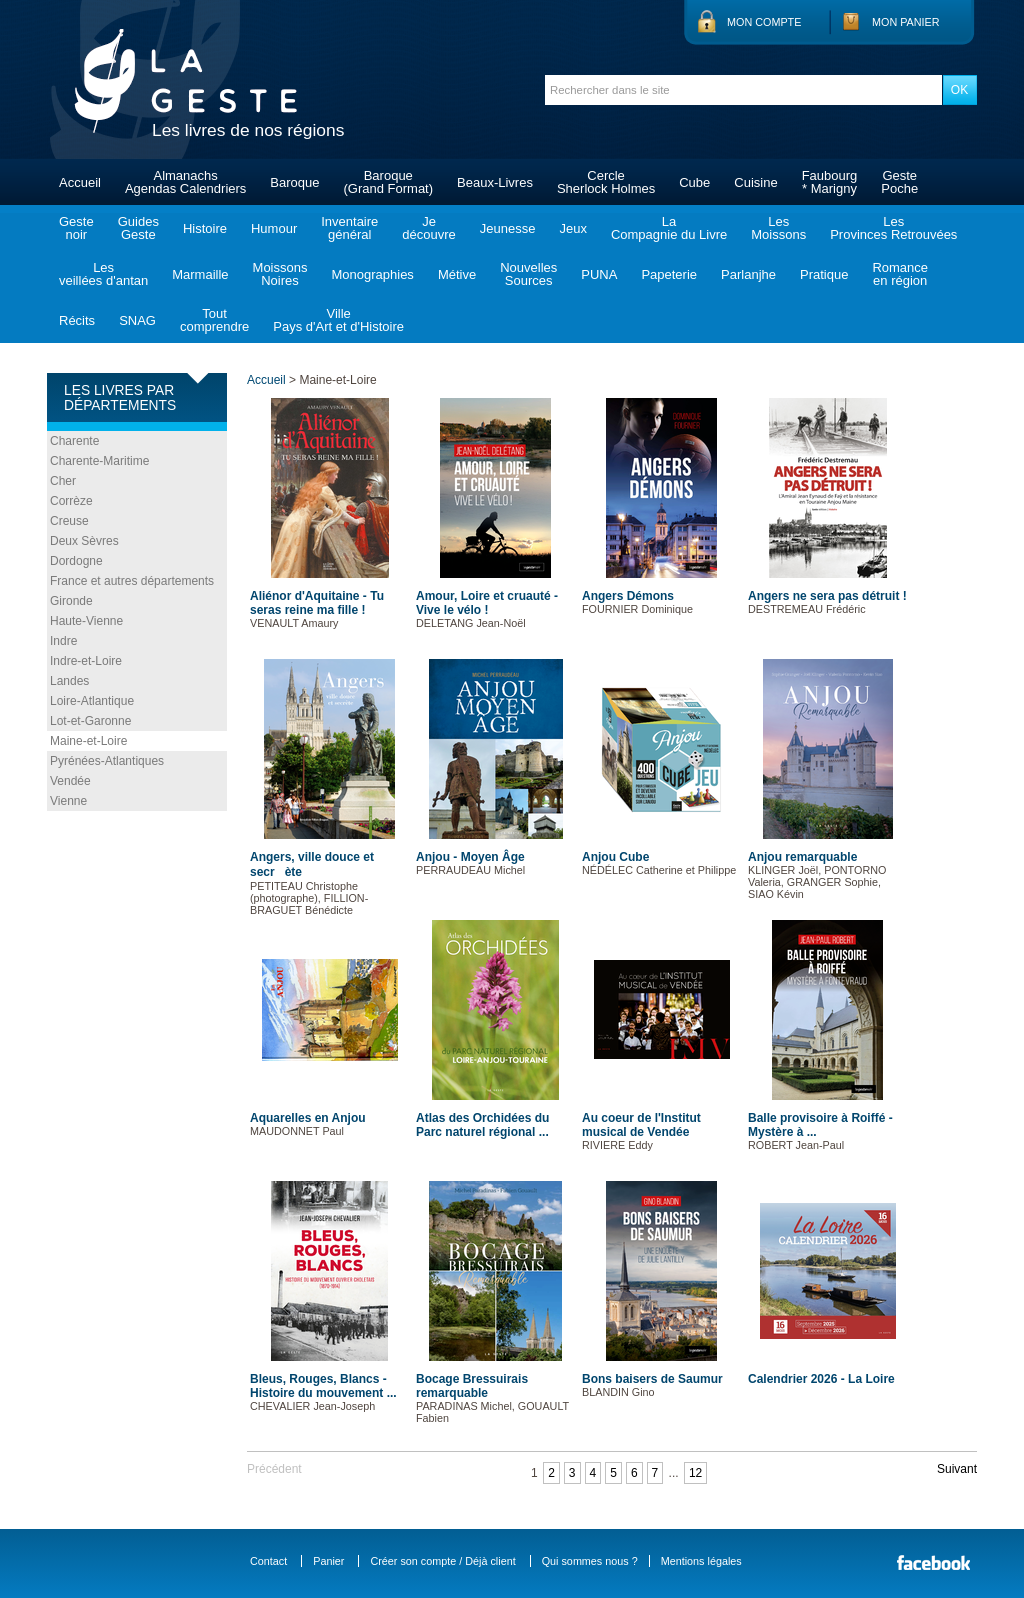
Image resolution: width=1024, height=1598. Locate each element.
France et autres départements (132, 581)
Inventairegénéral (349, 228)
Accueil (80, 182)
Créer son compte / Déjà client (442, 1561)
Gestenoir (76, 228)
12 (695, 1473)
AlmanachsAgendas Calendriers (185, 182)
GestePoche (899, 182)
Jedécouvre (428, 228)
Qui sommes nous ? (590, 1561)
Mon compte (764, 22)
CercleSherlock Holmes (606, 182)
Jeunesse (508, 228)
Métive (457, 274)
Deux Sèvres (84, 541)
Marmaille (200, 274)
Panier (328, 1561)
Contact (268, 1561)
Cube (694, 182)
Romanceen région (900, 274)
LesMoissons (778, 228)
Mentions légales (701, 1561)
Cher (63, 481)
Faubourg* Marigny (830, 182)
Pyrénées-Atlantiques (107, 761)
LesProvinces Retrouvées (893, 228)
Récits (77, 320)
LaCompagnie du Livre (669, 228)
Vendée (70, 781)
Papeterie (669, 274)
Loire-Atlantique (92, 701)
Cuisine (755, 182)
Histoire (205, 228)
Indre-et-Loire (86, 661)
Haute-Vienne (86, 621)
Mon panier (906, 22)
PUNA (599, 274)
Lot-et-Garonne (90, 721)
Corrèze (71, 501)
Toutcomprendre (214, 320)
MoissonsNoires (280, 274)
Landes (69, 681)
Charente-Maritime (99, 461)
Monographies (372, 274)
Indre (63, 641)
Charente (74, 441)
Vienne (68, 801)
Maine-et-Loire (88, 741)
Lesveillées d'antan (103, 274)
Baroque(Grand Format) (388, 182)
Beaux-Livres (495, 182)
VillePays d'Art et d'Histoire (338, 320)
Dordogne (76, 561)
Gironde (71, 601)
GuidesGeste (138, 228)
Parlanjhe (748, 274)
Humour (274, 228)
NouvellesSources (528, 274)
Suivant (957, 1469)
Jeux (572, 228)
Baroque (294, 182)
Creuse (69, 521)
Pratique (824, 274)
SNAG (137, 320)
